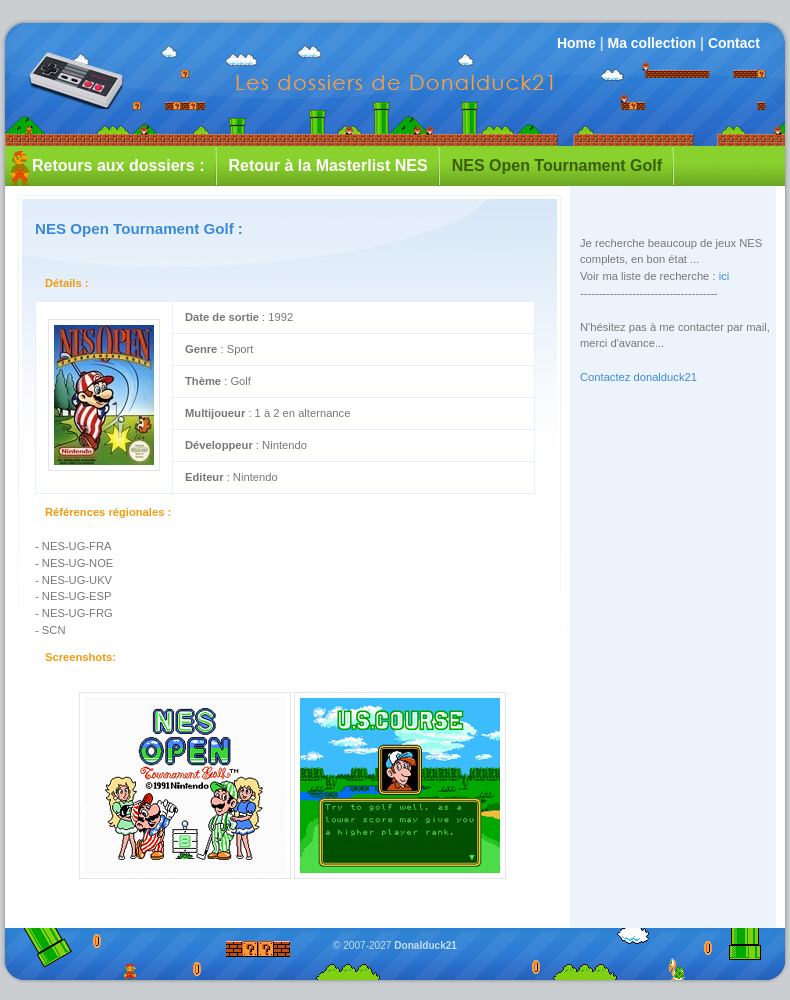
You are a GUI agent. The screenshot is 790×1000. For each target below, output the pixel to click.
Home (576, 43)
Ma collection (651, 43)
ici (724, 276)
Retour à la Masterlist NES (328, 165)
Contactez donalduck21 (638, 377)
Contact (734, 43)
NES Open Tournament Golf (557, 165)
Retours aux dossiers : (118, 165)
